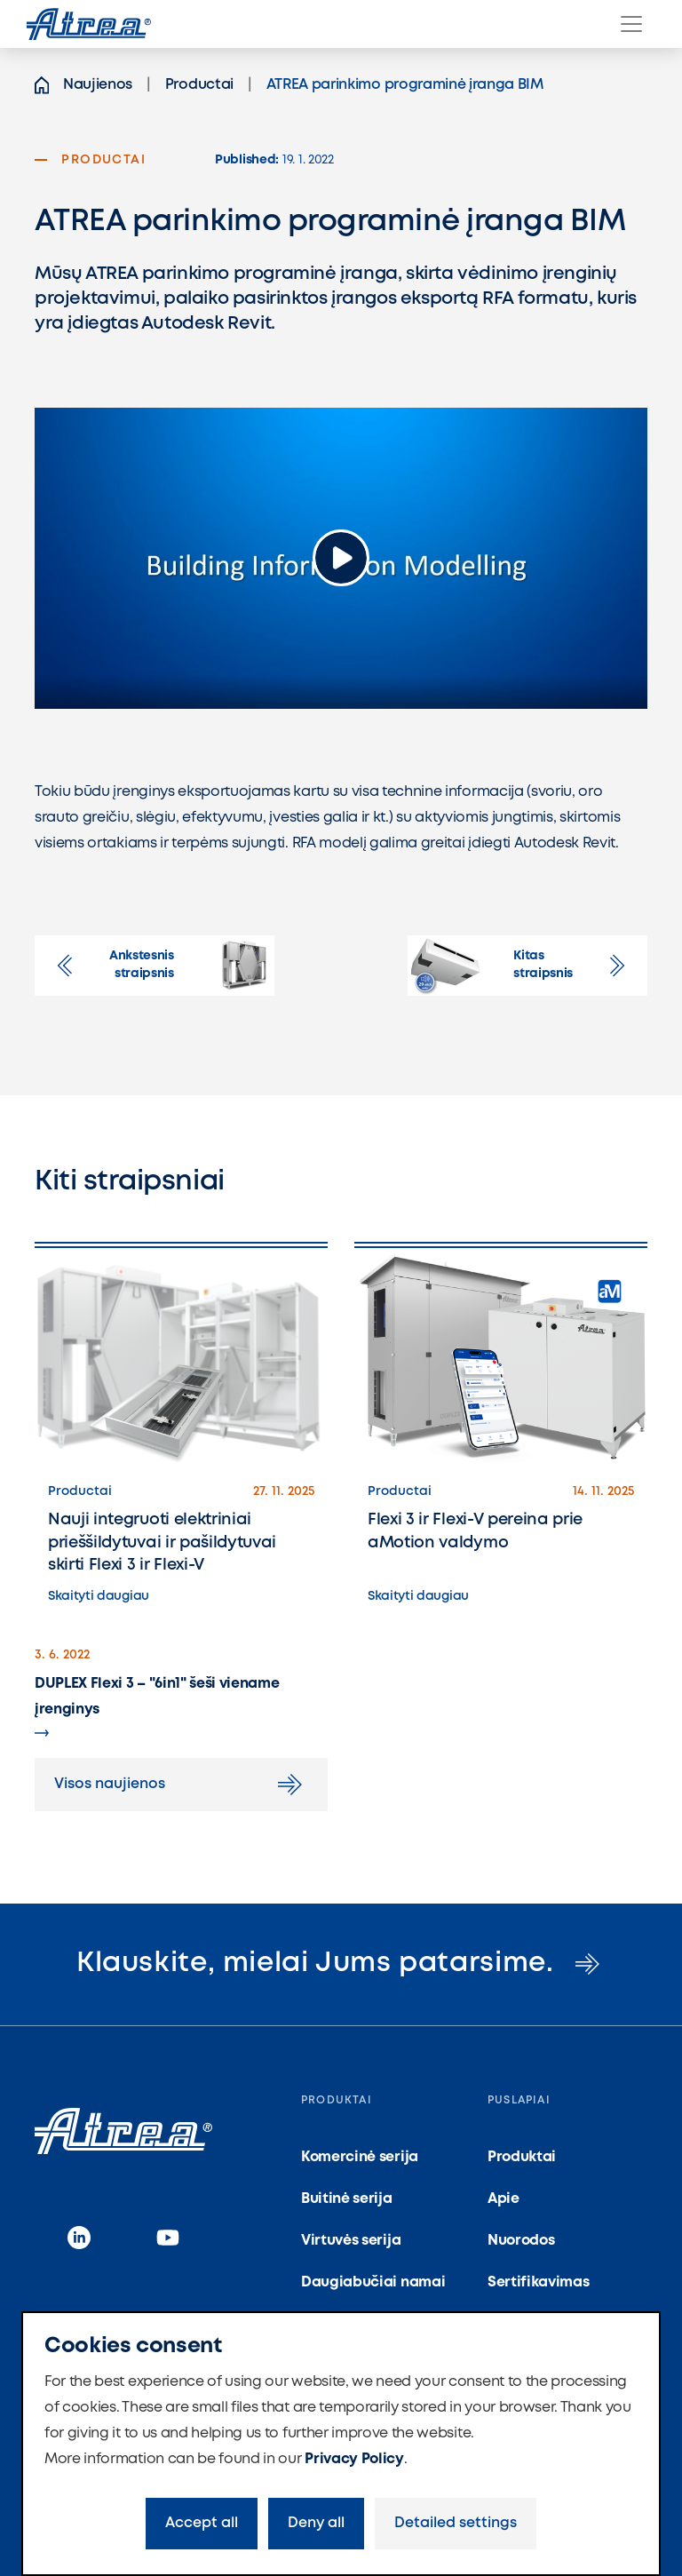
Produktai (522, 2157)
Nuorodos (521, 2240)
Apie (503, 2199)
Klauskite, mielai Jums (341, 1964)
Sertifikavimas (539, 2282)
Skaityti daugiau (98, 1596)
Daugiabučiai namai (373, 2282)
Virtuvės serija (350, 2240)
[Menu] (631, 24)
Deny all (316, 2523)
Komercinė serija (359, 2157)
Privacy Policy (354, 2459)
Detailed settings (455, 2523)
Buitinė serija (347, 2199)
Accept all (201, 2523)
